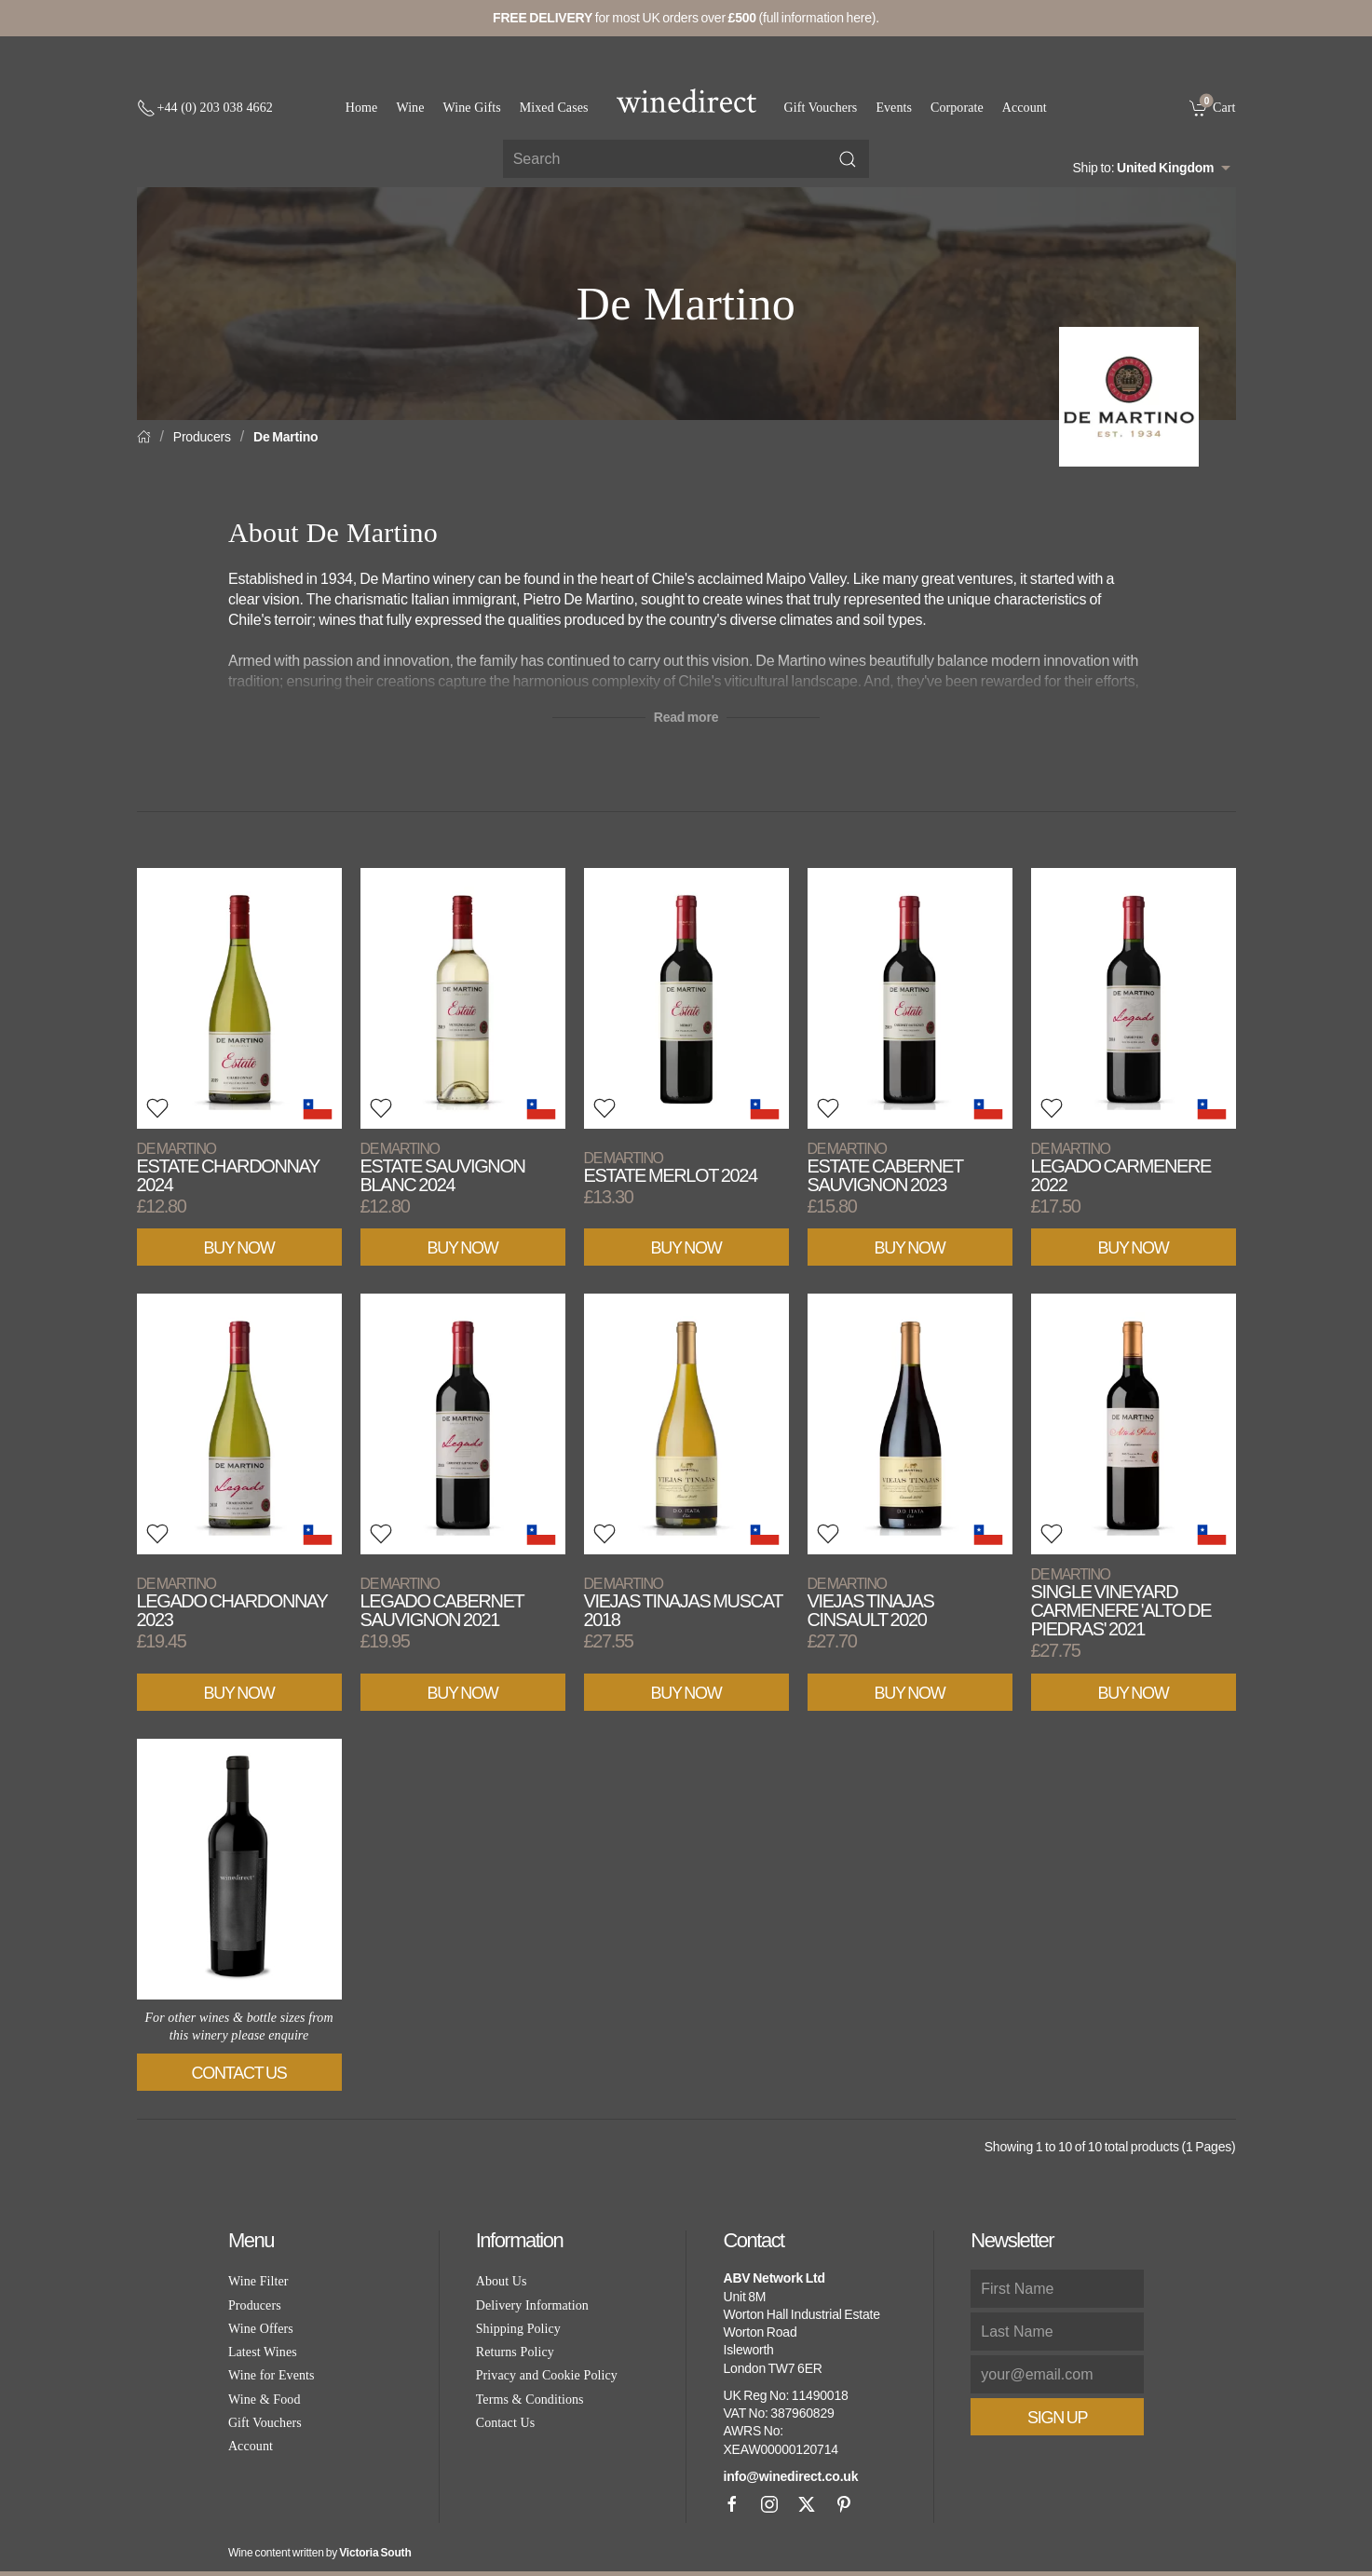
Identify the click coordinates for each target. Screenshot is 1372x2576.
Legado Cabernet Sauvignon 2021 (442, 1602)
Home (362, 108)
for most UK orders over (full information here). (686, 17)
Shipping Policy (518, 2329)
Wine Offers (260, 2329)
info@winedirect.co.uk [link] (790, 2476)
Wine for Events (271, 2375)
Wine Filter (258, 2281)
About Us (501, 2281)
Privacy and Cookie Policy (547, 2375)
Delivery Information (532, 2305)
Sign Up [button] (1057, 2417)
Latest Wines (262, 2352)
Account (1024, 108)
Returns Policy (515, 2352)
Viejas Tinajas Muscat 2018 (683, 1602)
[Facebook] (732, 2504)
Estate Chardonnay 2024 (228, 1167)
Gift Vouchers (821, 108)
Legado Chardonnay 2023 (232, 1602)
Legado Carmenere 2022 (1121, 1167)
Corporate (957, 108)
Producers (202, 436)
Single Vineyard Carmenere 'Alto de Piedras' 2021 (1121, 1602)
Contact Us (239, 2073)
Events (894, 108)
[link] (1212, 107)
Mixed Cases (554, 108)
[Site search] (686, 159)
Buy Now (239, 1248)
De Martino (285, 436)
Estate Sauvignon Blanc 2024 (442, 1167)
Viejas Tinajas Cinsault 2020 (871, 1602)
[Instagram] (769, 2504)
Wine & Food (264, 2400)
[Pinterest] (844, 2504)
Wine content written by (320, 2552)
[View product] (239, 998)
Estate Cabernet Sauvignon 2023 (885, 1167)
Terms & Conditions (530, 2400)
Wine (410, 108)
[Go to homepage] (686, 100)
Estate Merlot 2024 (670, 1167)
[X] (806, 2504)
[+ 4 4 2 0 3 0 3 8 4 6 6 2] (205, 108)
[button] (157, 1108)
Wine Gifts (472, 108)
